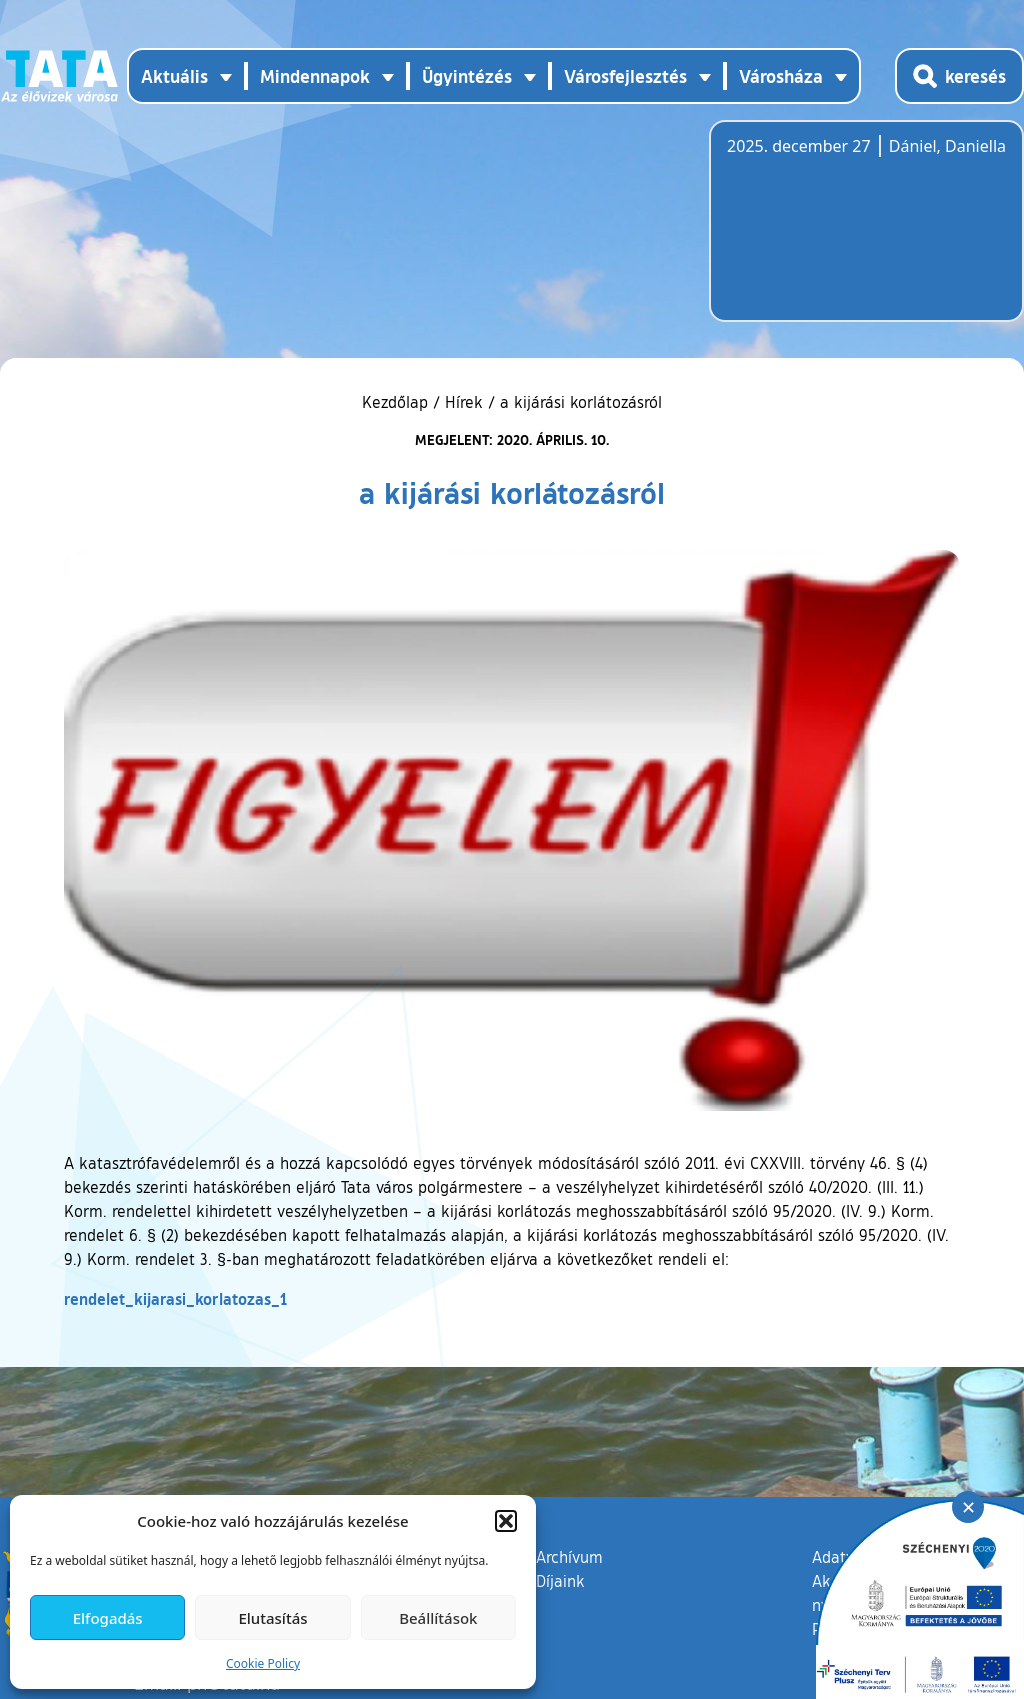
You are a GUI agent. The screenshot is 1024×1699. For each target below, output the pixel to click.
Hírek (464, 402)
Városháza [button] (781, 76)
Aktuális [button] (174, 76)
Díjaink (560, 1581)
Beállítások (438, 1618)
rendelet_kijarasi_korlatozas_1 (175, 1298)
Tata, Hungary (839, 233)
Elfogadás (108, 1618)
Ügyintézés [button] (467, 76)
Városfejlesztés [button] (625, 76)
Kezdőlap (397, 402)
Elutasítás (272, 1618)
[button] (506, 1521)
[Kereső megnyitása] (959, 76)
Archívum (569, 1556)
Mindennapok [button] (315, 76)
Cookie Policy (263, 1663)
